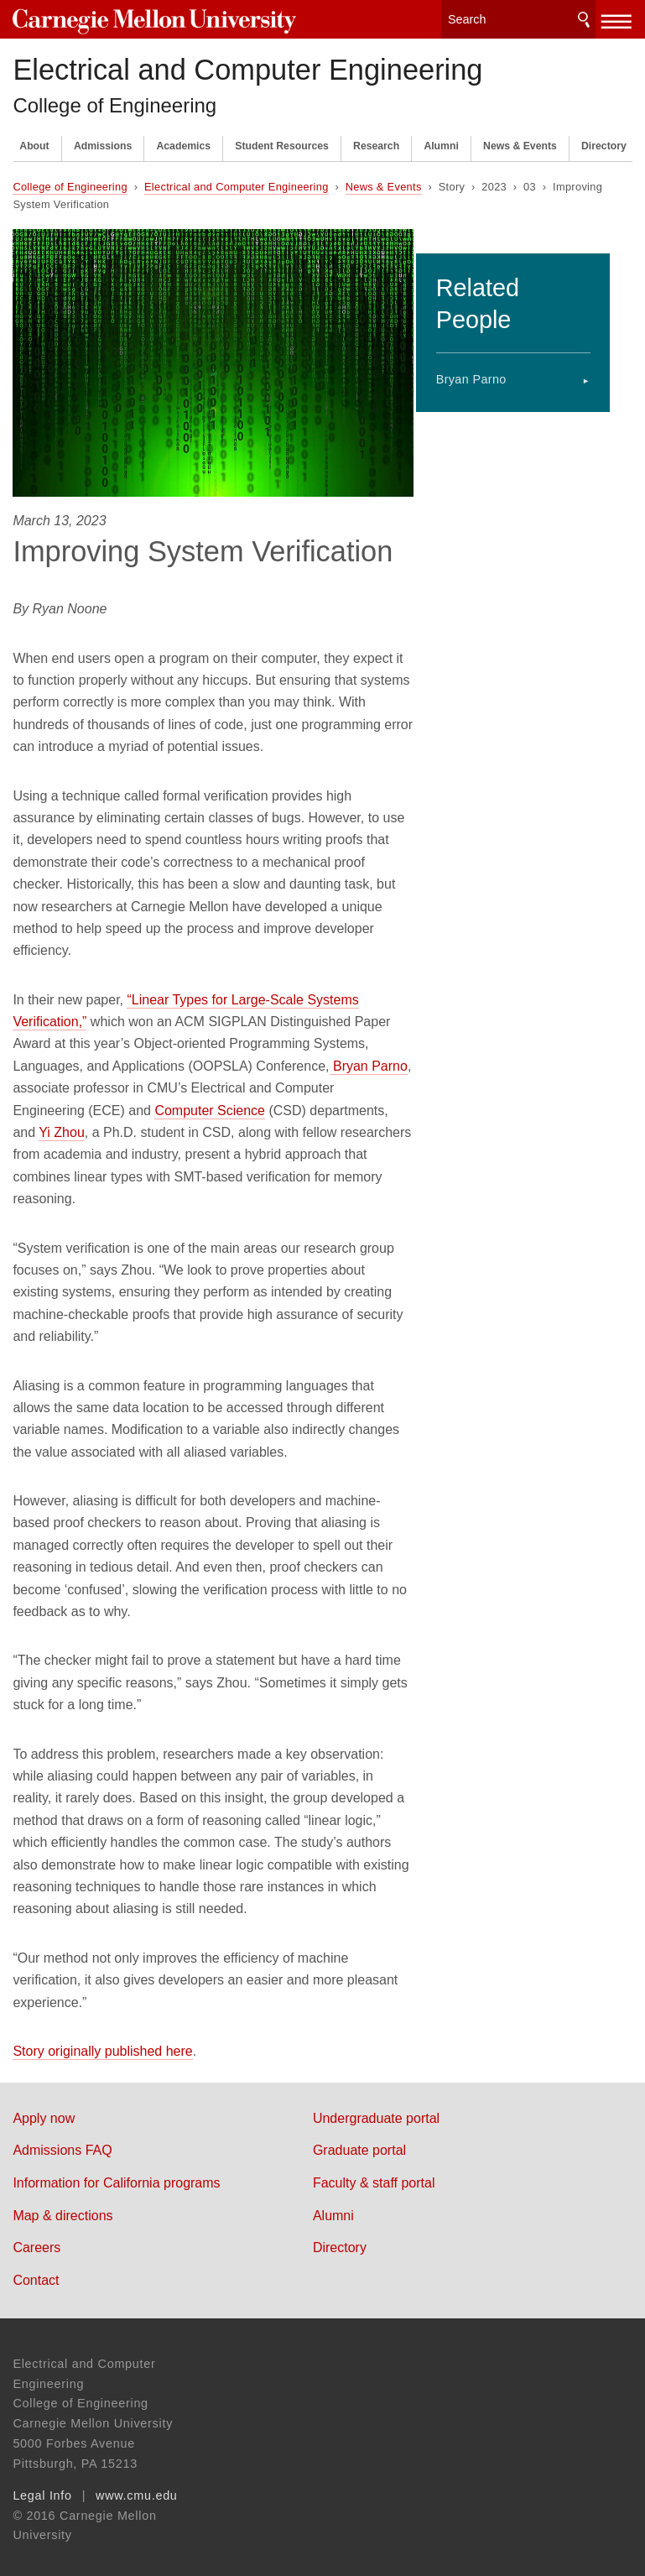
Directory (604, 140)
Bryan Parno (491, 349)
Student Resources (282, 140)
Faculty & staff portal (396, 2177)
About (34, 140)
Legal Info (42, 2489)
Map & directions (62, 2210)
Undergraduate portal (398, 2112)
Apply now (44, 2112)
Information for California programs (116, 2177)
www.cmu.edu (137, 2489)
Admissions (103, 140)
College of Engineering (114, 99)
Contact (36, 2274)
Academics (183, 140)
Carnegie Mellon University (138, 18)
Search (584, 16)
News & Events (520, 140)
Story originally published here (102, 2045)
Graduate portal (381, 2144)
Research (376, 140)
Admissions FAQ (62, 2144)
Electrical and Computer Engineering (247, 64)
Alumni (441, 140)
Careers (36, 2241)
